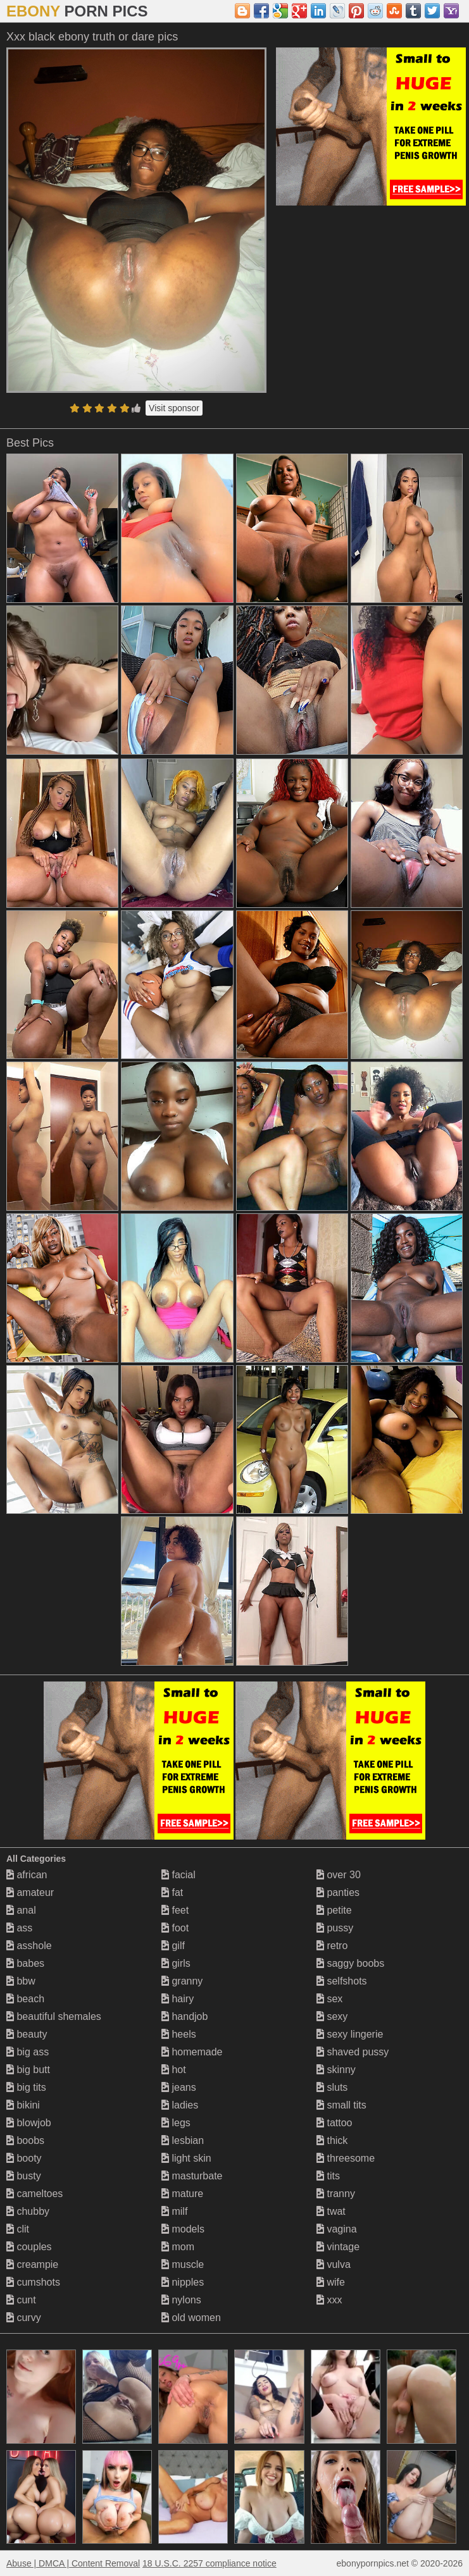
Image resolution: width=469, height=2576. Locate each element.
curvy (23, 2317)
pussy (334, 1928)
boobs (25, 2140)
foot (175, 1928)
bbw (20, 1981)
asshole (29, 1945)
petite (334, 1910)
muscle (182, 2264)
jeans (178, 2087)
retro (331, 1945)
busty (23, 2175)
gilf (173, 1945)
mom (177, 2246)
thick (331, 2140)
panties (338, 1892)
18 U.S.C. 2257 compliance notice (209, 2563)
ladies (179, 2105)
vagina (336, 2229)
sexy (331, 2016)
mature (182, 2193)
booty (24, 2158)
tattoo (334, 2122)
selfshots (341, 1981)
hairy (177, 1998)
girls (176, 1963)
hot (173, 2069)
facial (178, 1874)
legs (176, 2122)
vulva (333, 2264)
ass (19, 1928)
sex (329, 1998)
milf (174, 2211)
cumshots (33, 2282)
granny (182, 1981)
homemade (192, 2052)
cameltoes (34, 2193)
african (26, 1874)
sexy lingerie (349, 2034)
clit (17, 2229)
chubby (27, 2211)
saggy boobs (350, 1963)
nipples (182, 2282)
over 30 (338, 1874)
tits (328, 2175)
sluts (331, 2087)
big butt (28, 2069)
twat (331, 2211)
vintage (338, 2246)
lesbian (182, 2140)
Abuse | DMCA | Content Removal (73, 2563)
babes (25, 1963)
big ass (27, 2052)
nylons (181, 2299)
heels (178, 2034)
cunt (21, 2299)
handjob (184, 2016)
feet (175, 1910)
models (182, 2229)
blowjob (28, 2122)
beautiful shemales (53, 2016)
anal (21, 1910)
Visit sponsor (174, 408)
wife (330, 2282)
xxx (329, 2299)
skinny (336, 2069)
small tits (341, 2105)
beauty (26, 2034)
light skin (186, 2158)
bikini (23, 2105)
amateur (30, 1892)
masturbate (191, 2175)
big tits (26, 2087)
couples (29, 2246)
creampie (32, 2264)
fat (172, 1892)
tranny (335, 2193)
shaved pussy (352, 2052)
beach (25, 1998)
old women (191, 2317)
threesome (345, 2158)
